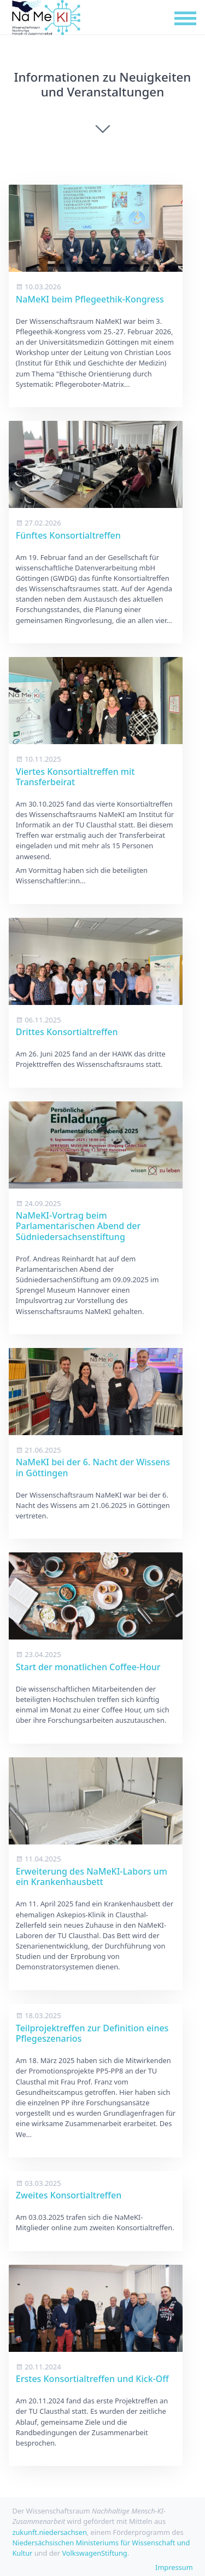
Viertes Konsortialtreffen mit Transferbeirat (75, 777)
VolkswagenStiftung (94, 2553)
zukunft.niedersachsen (49, 2532)
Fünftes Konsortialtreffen (68, 535)
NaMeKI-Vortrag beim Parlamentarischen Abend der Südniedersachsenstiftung (78, 1225)
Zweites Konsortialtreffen (68, 2195)
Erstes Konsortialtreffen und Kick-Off (92, 2379)
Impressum (174, 2567)
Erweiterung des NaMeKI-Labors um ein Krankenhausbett (91, 1876)
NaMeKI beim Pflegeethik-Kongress (90, 299)
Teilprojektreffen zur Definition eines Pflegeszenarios (92, 2033)
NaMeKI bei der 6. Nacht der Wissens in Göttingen (93, 1467)
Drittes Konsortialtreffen (67, 1032)
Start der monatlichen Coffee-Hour (88, 1667)
